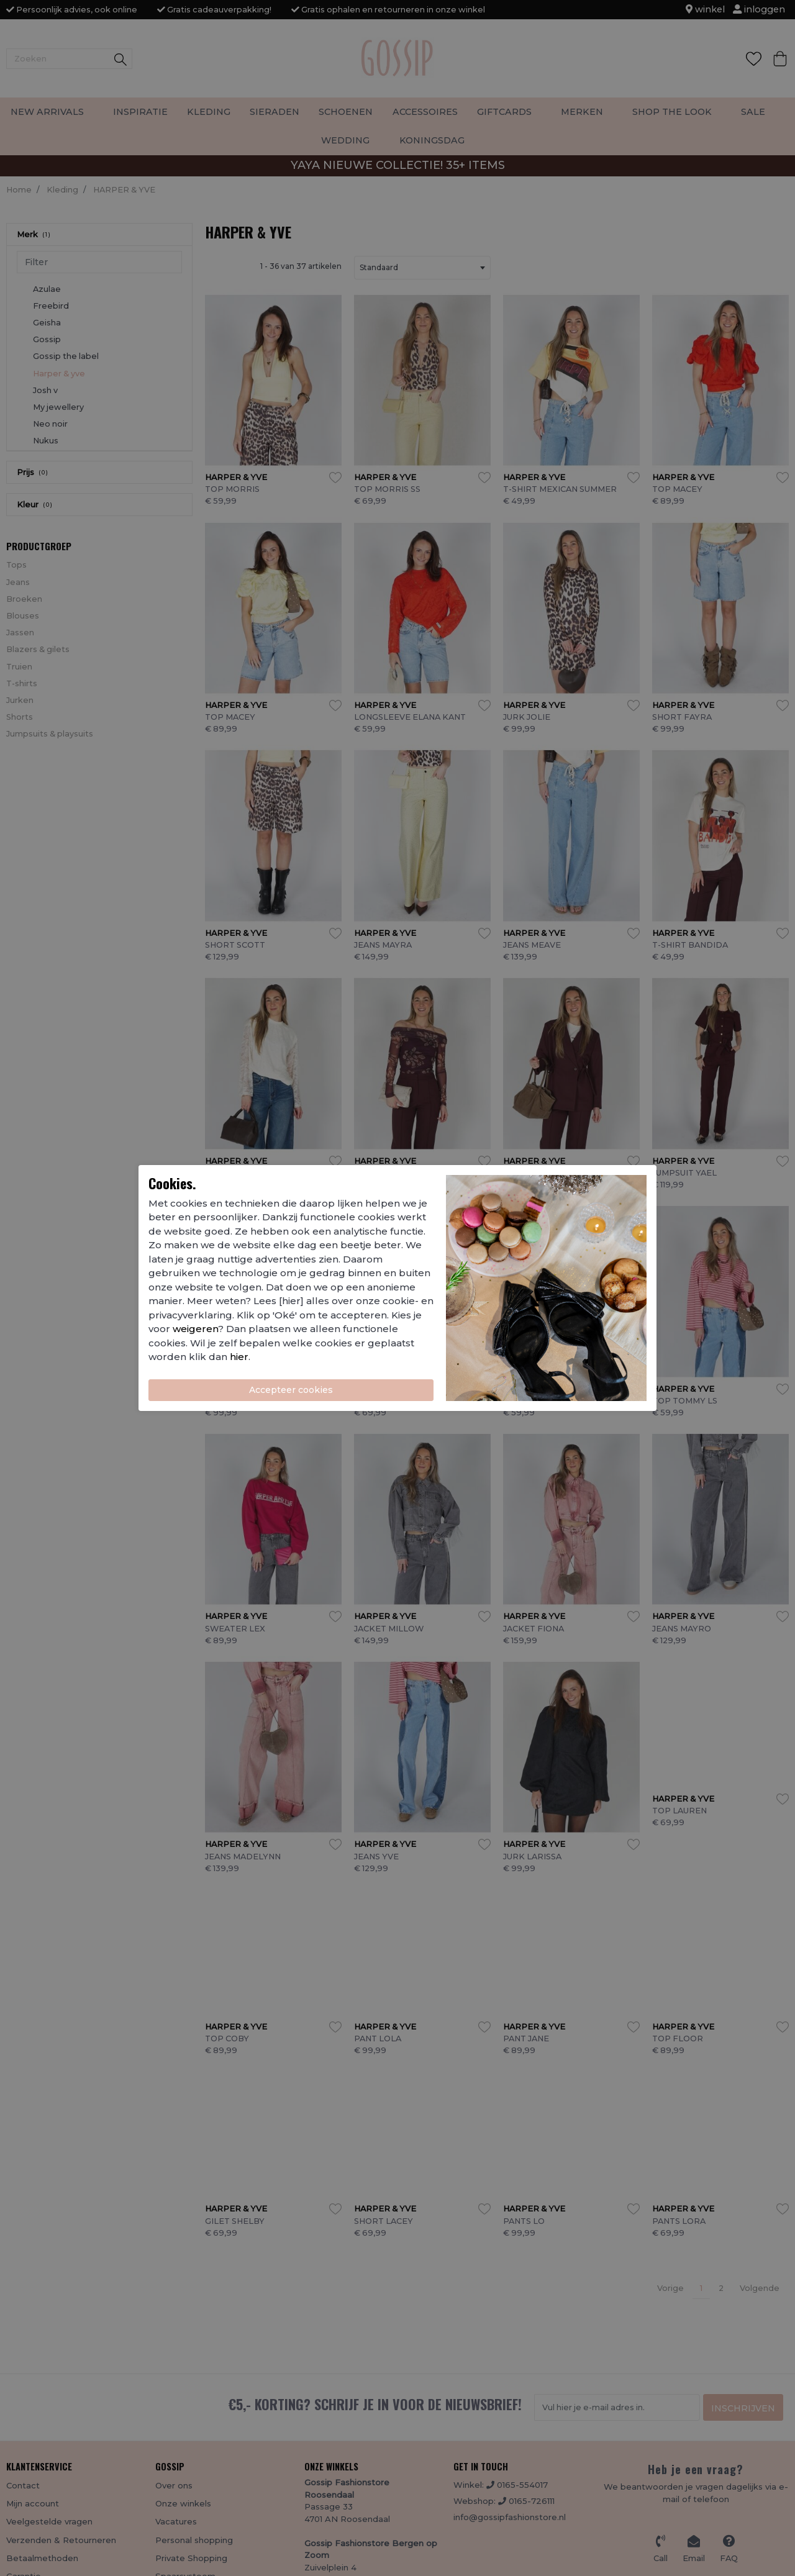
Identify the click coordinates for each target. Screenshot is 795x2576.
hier (239, 1357)
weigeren (195, 1329)
